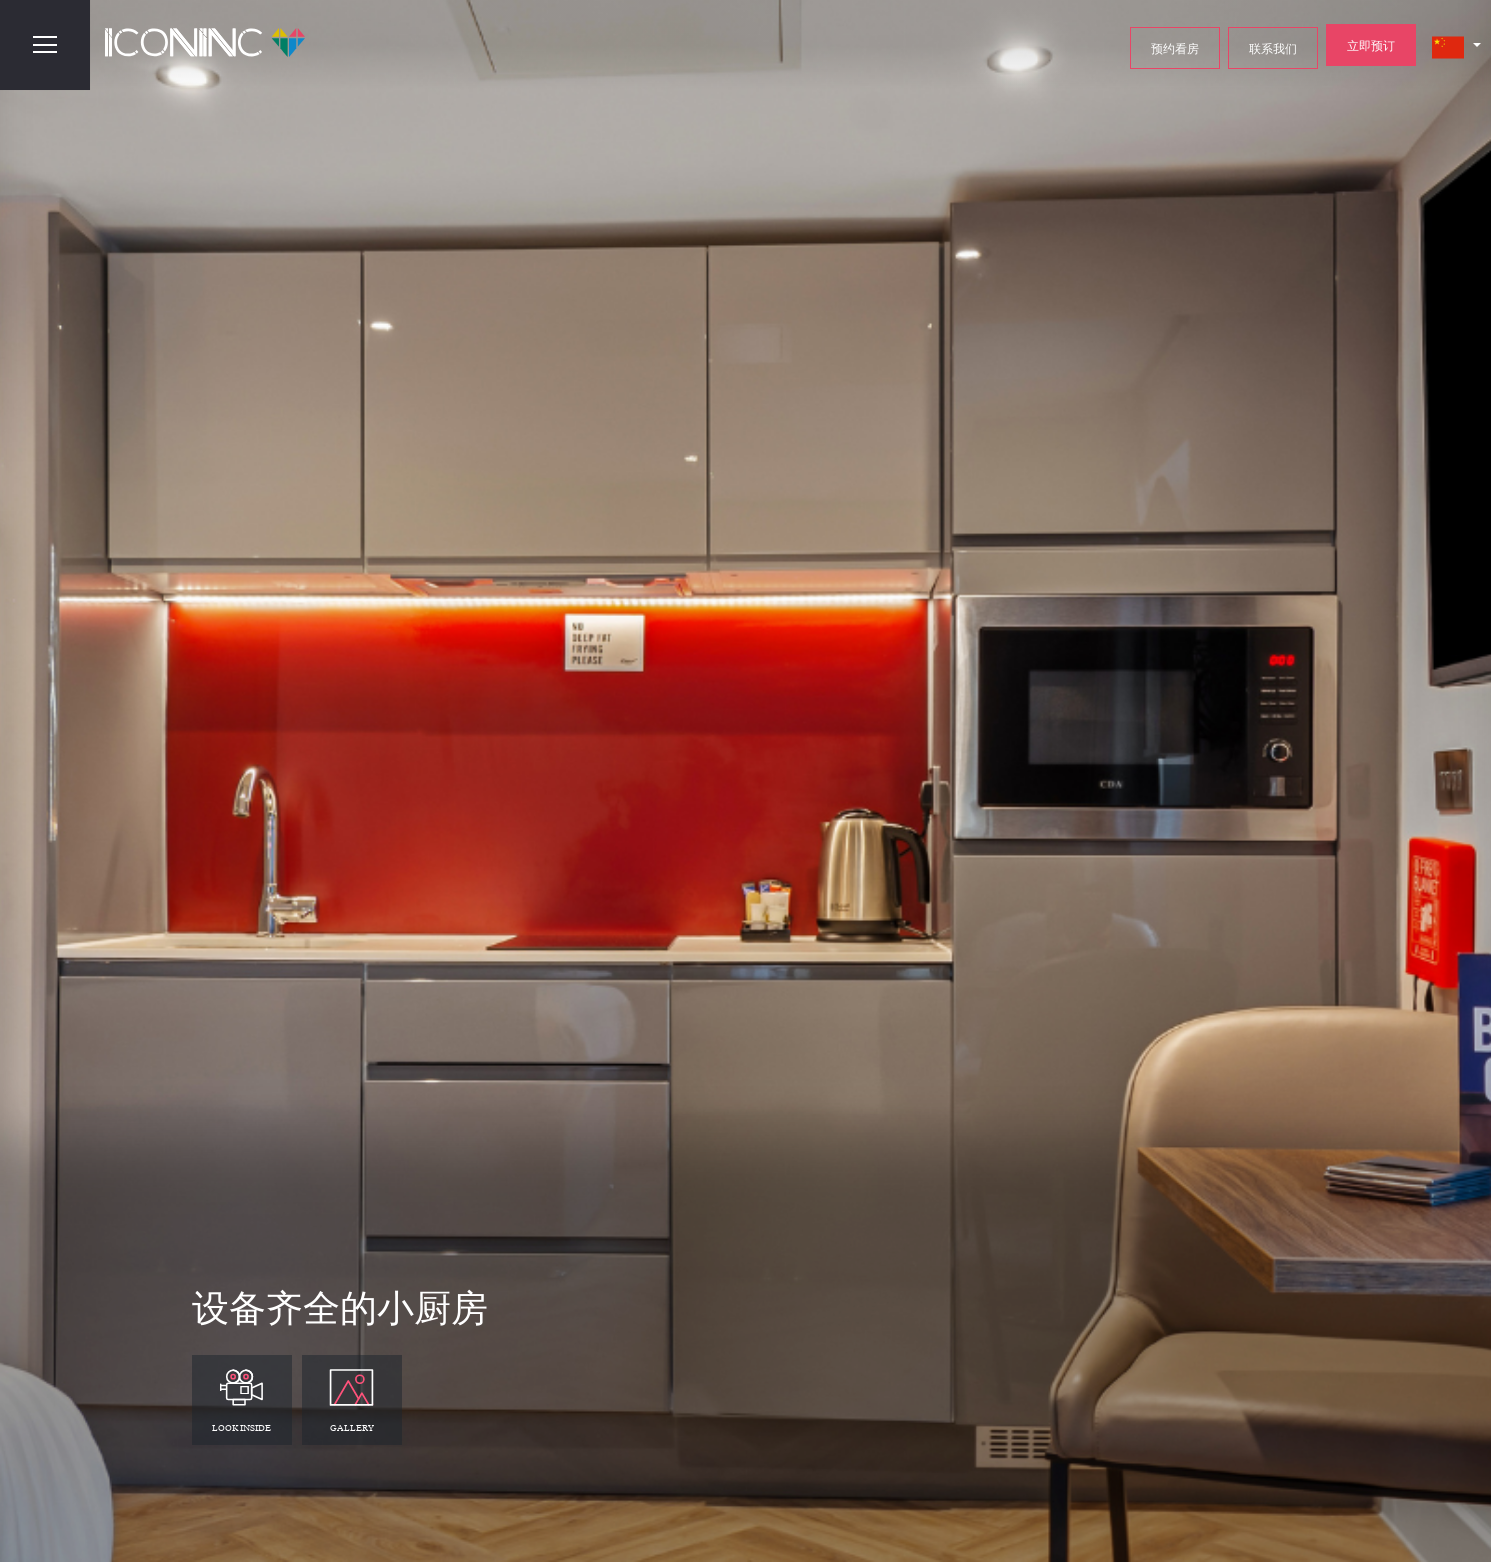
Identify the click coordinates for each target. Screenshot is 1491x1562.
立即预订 (1371, 45)
